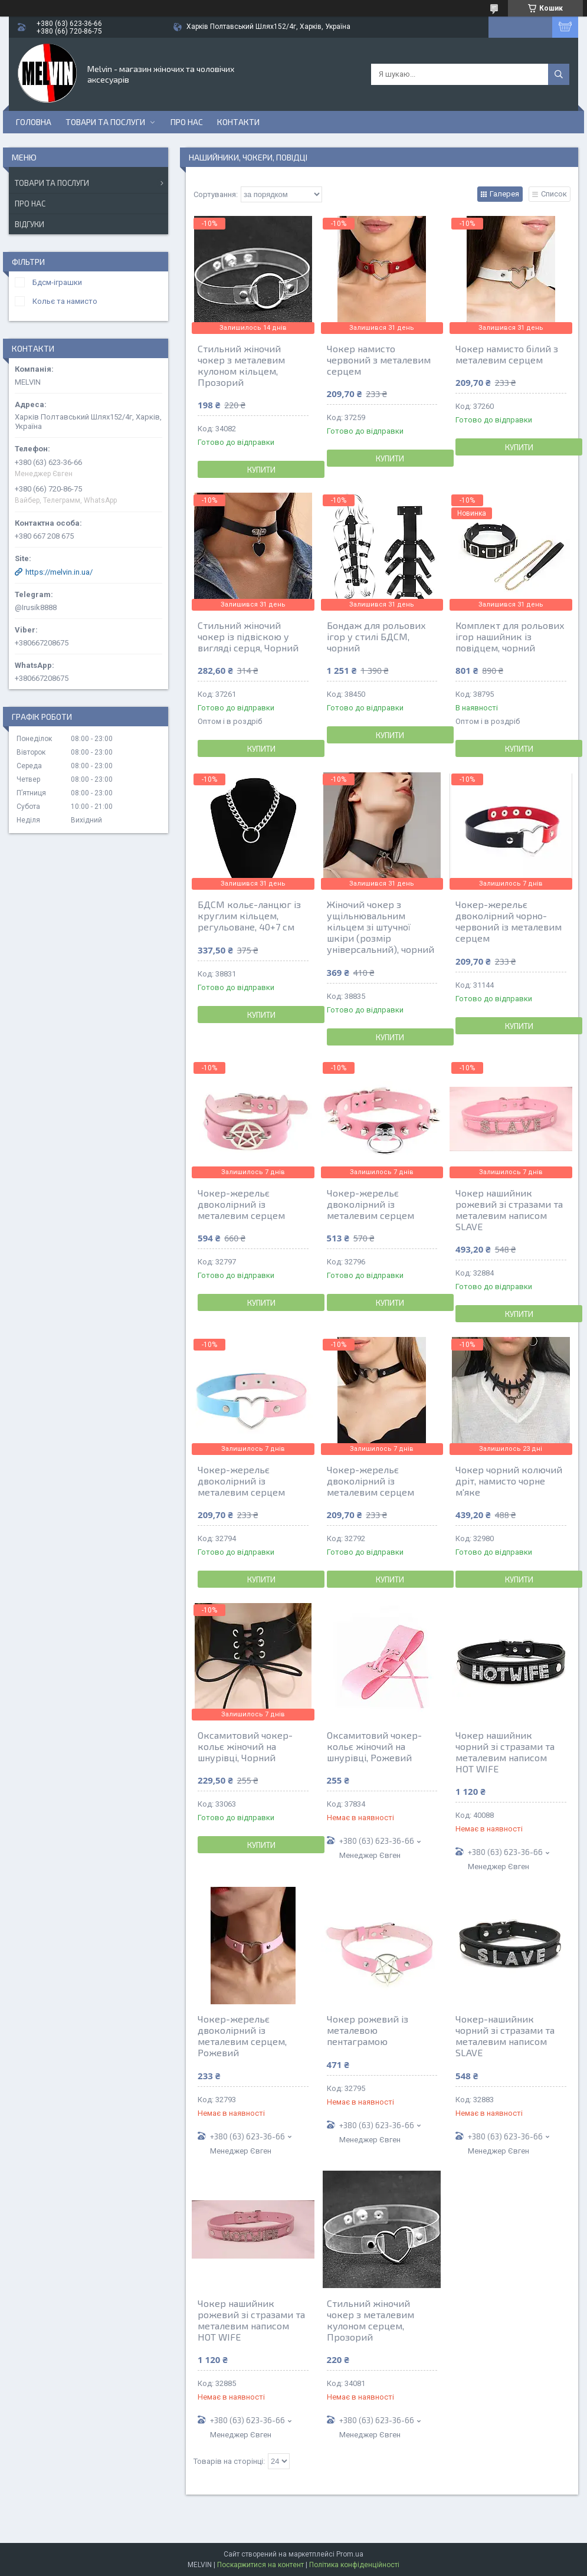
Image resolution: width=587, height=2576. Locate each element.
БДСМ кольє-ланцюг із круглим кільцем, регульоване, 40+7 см (249, 915)
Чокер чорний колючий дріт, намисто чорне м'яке (508, 1480)
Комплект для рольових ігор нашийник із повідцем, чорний (510, 636)
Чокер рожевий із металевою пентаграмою (367, 2030)
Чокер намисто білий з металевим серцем (506, 354)
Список (554, 193)
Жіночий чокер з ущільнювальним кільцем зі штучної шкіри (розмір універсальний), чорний (380, 927)
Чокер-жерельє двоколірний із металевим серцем (241, 1204)
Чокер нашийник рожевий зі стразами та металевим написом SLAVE (509, 1209)
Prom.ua (349, 2554)
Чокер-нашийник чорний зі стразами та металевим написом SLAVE (505, 2035)
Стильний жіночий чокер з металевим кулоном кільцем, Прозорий (241, 365)
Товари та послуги (105, 122)
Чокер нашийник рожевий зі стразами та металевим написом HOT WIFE (251, 2320)
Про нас (186, 122)
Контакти (238, 122)
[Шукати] (558, 74)
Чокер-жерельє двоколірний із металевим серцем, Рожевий (242, 2035)
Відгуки (29, 224)
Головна (33, 122)
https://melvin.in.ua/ (59, 572)
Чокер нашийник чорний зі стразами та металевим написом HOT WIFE (505, 1751)
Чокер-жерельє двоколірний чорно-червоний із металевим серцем (508, 921)
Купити (261, 469)
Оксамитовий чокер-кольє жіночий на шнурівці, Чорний (245, 1746)
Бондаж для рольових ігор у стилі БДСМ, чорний (376, 636)
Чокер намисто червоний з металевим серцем (379, 359)
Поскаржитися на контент (260, 2565)
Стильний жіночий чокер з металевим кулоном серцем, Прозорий (370, 2320)
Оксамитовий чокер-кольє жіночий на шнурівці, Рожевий (374, 1746)
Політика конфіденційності (354, 2565)
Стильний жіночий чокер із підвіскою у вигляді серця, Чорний (248, 636)
